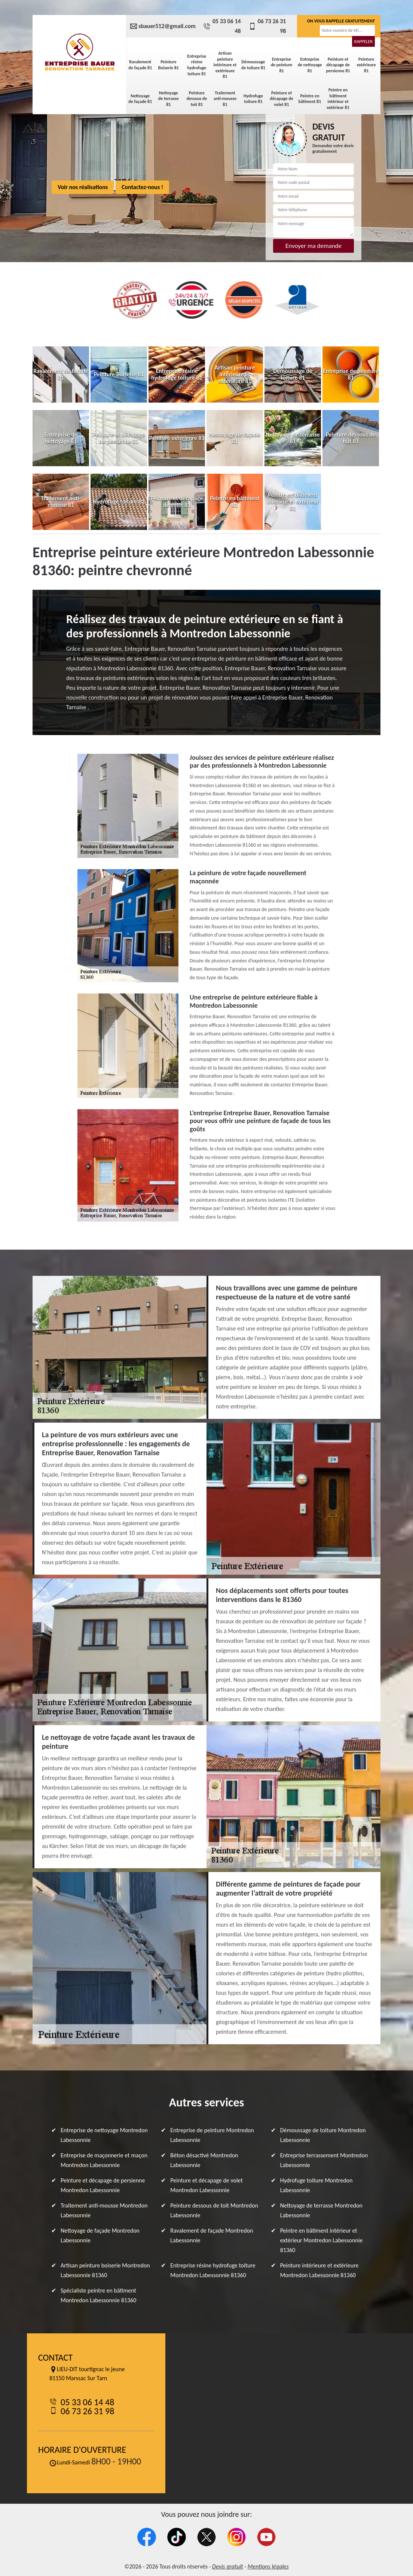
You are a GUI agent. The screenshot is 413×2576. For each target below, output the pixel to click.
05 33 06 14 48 (222, 26)
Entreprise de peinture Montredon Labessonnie (212, 2135)
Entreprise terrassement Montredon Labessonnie (324, 2160)
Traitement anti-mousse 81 (225, 98)
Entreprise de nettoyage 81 (310, 65)
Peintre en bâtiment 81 (310, 98)
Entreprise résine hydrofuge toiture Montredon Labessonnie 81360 (213, 2270)
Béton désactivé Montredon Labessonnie (204, 2160)
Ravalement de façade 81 (140, 64)
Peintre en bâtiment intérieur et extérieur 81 (338, 98)
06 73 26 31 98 (267, 26)
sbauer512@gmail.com (163, 26)
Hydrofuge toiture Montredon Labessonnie (316, 2185)
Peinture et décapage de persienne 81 (338, 65)
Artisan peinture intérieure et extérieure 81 (224, 65)
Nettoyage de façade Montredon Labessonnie (100, 2235)
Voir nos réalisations (83, 187)
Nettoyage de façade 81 (140, 98)
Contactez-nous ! (142, 187)
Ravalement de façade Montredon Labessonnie (211, 2235)
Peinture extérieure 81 (366, 65)
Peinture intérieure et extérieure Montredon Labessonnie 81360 (319, 2270)
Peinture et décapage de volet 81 (281, 98)
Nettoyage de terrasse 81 (168, 98)
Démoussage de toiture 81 (253, 64)
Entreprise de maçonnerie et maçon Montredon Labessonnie (104, 2160)
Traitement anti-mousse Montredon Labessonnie (104, 2210)
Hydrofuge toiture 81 (253, 98)
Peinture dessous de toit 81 (196, 98)
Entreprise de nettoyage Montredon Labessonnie (104, 2135)
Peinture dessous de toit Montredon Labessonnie (214, 2210)
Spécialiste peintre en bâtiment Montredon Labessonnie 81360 (98, 2295)
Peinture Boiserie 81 (168, 64)
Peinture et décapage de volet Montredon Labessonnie (206, 2185)
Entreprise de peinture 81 (282, 65)
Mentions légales (268, 2566)
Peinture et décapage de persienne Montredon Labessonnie (103, 2185)
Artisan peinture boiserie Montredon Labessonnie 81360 (105, 2270)
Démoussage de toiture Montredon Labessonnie (323, 2135)
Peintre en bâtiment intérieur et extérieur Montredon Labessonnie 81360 (321, 2240)
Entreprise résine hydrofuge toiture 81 (196, 65)
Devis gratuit (227, 2566)
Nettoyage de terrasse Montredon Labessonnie (321, 2210)
